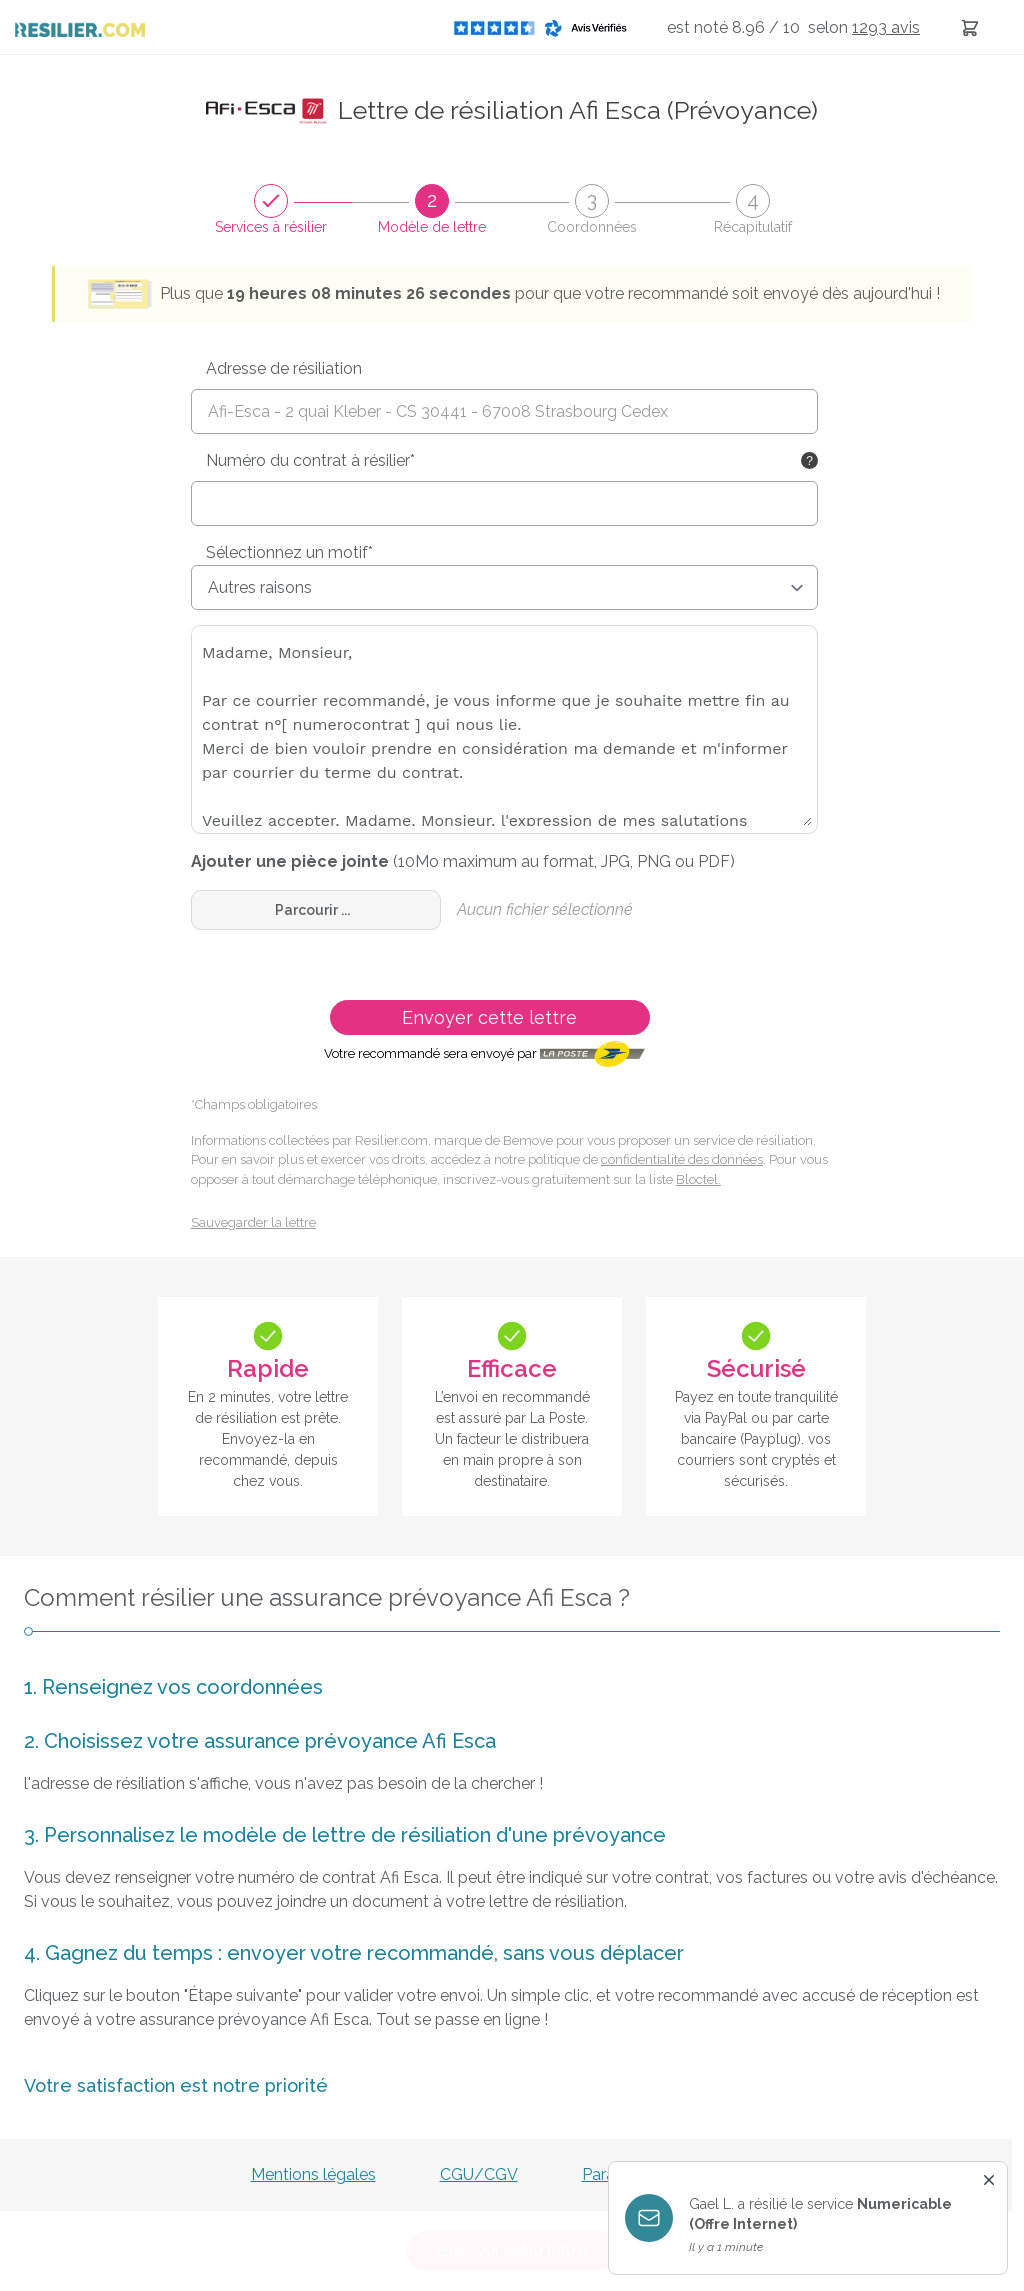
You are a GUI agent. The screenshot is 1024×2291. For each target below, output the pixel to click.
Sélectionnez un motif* (289, 552)
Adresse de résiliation (284, 368)
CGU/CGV (479, 2174)
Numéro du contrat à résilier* (310, 460)
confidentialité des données (682, 1159)
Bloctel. (698, 1179)
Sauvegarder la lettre (253, 1222)
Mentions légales (313, 2174)
